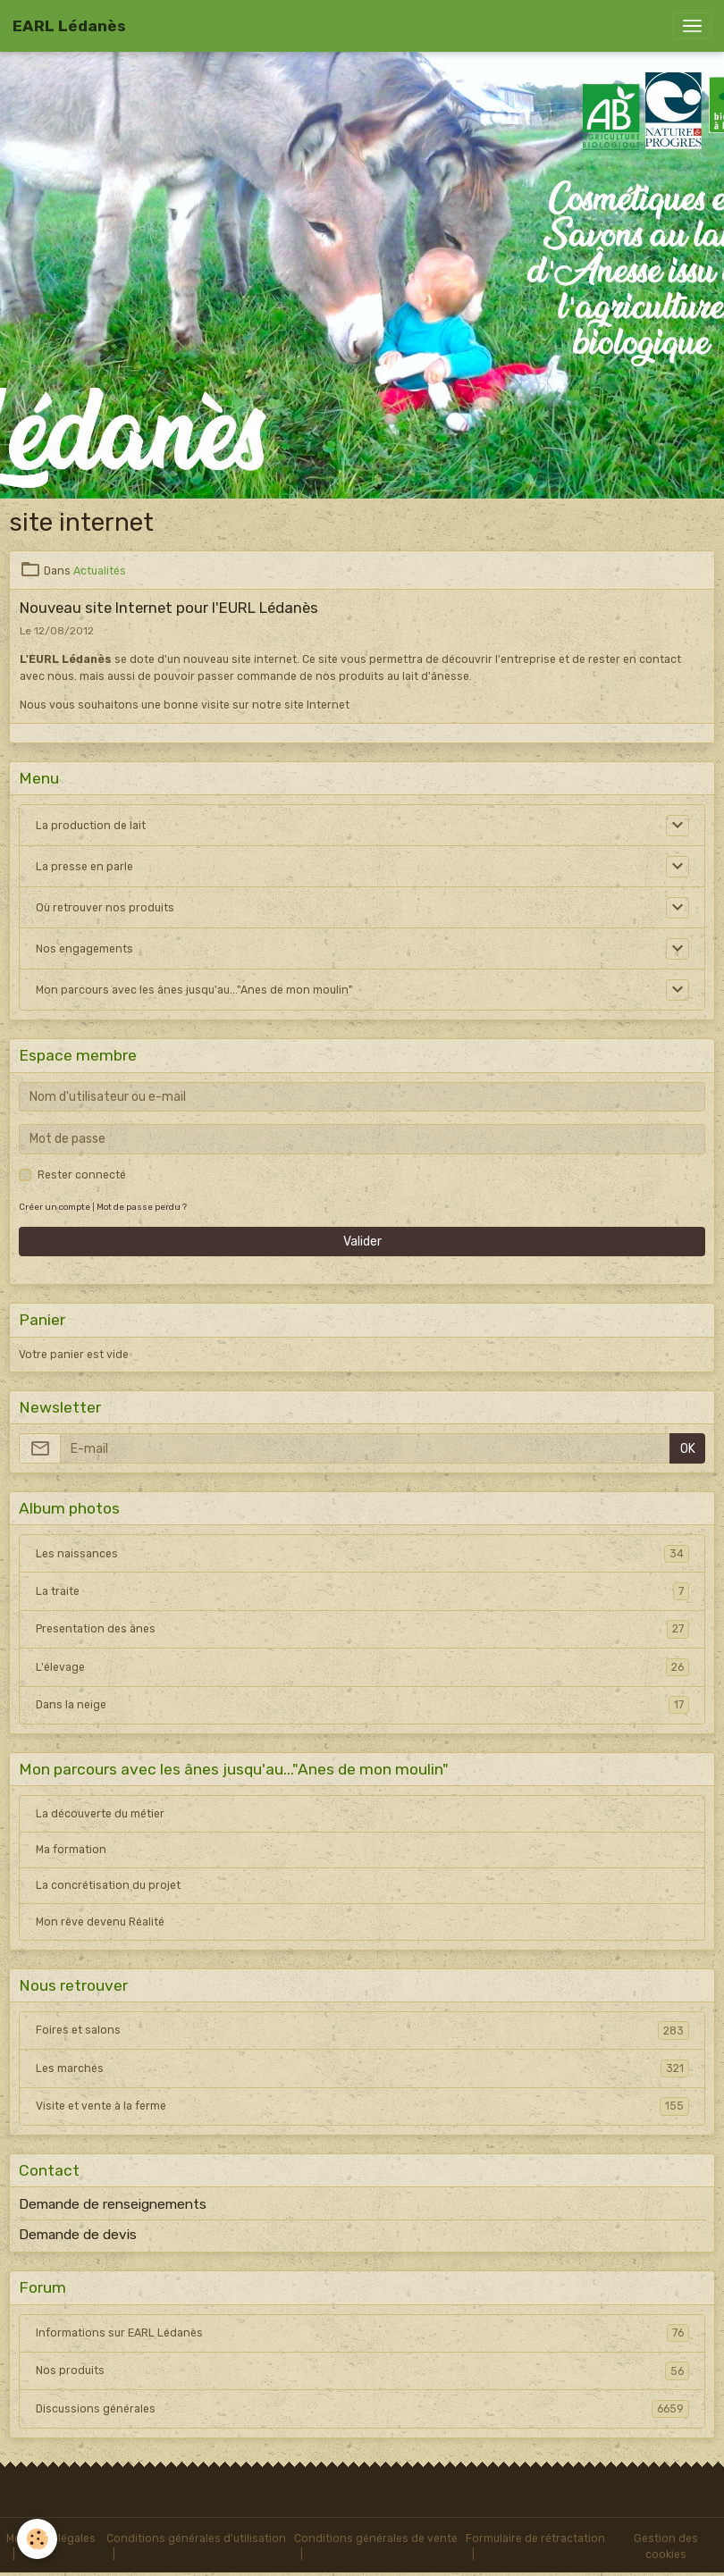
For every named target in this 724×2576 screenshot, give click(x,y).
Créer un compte (54, 1207)
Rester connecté (82, 1175)
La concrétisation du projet (108, 1885)
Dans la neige (362, 1705)
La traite (362, 1591)
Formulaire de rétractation (535, 2538)
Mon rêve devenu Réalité (100, 1922)
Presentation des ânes (362, 1629)
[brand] (69, 26)
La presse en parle (84, 866)
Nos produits (362, 2370)
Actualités (99, 571)
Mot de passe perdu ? (142, 1207)
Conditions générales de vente (376, 2538)
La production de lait (91, 825)
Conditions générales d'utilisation (196, 2538)
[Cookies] (38, 2539)
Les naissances (362, 1554)
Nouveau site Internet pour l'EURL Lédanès (169, 608)
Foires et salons (362, 2030)
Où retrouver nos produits (105, 908)
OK (687, 1448)
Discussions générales (362, 2409)
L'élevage (362, 1667)
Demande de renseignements (112, 2204)
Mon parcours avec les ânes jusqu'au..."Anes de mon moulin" (194, 990)
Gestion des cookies (666, 2546)
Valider (362, 1241)
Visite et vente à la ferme (362, 2106)
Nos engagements (84, 949)
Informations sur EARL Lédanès (362, 2333)
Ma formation (71, 1849)
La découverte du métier (100, 1814)
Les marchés (362, 2068)
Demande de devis (78, 2235)
